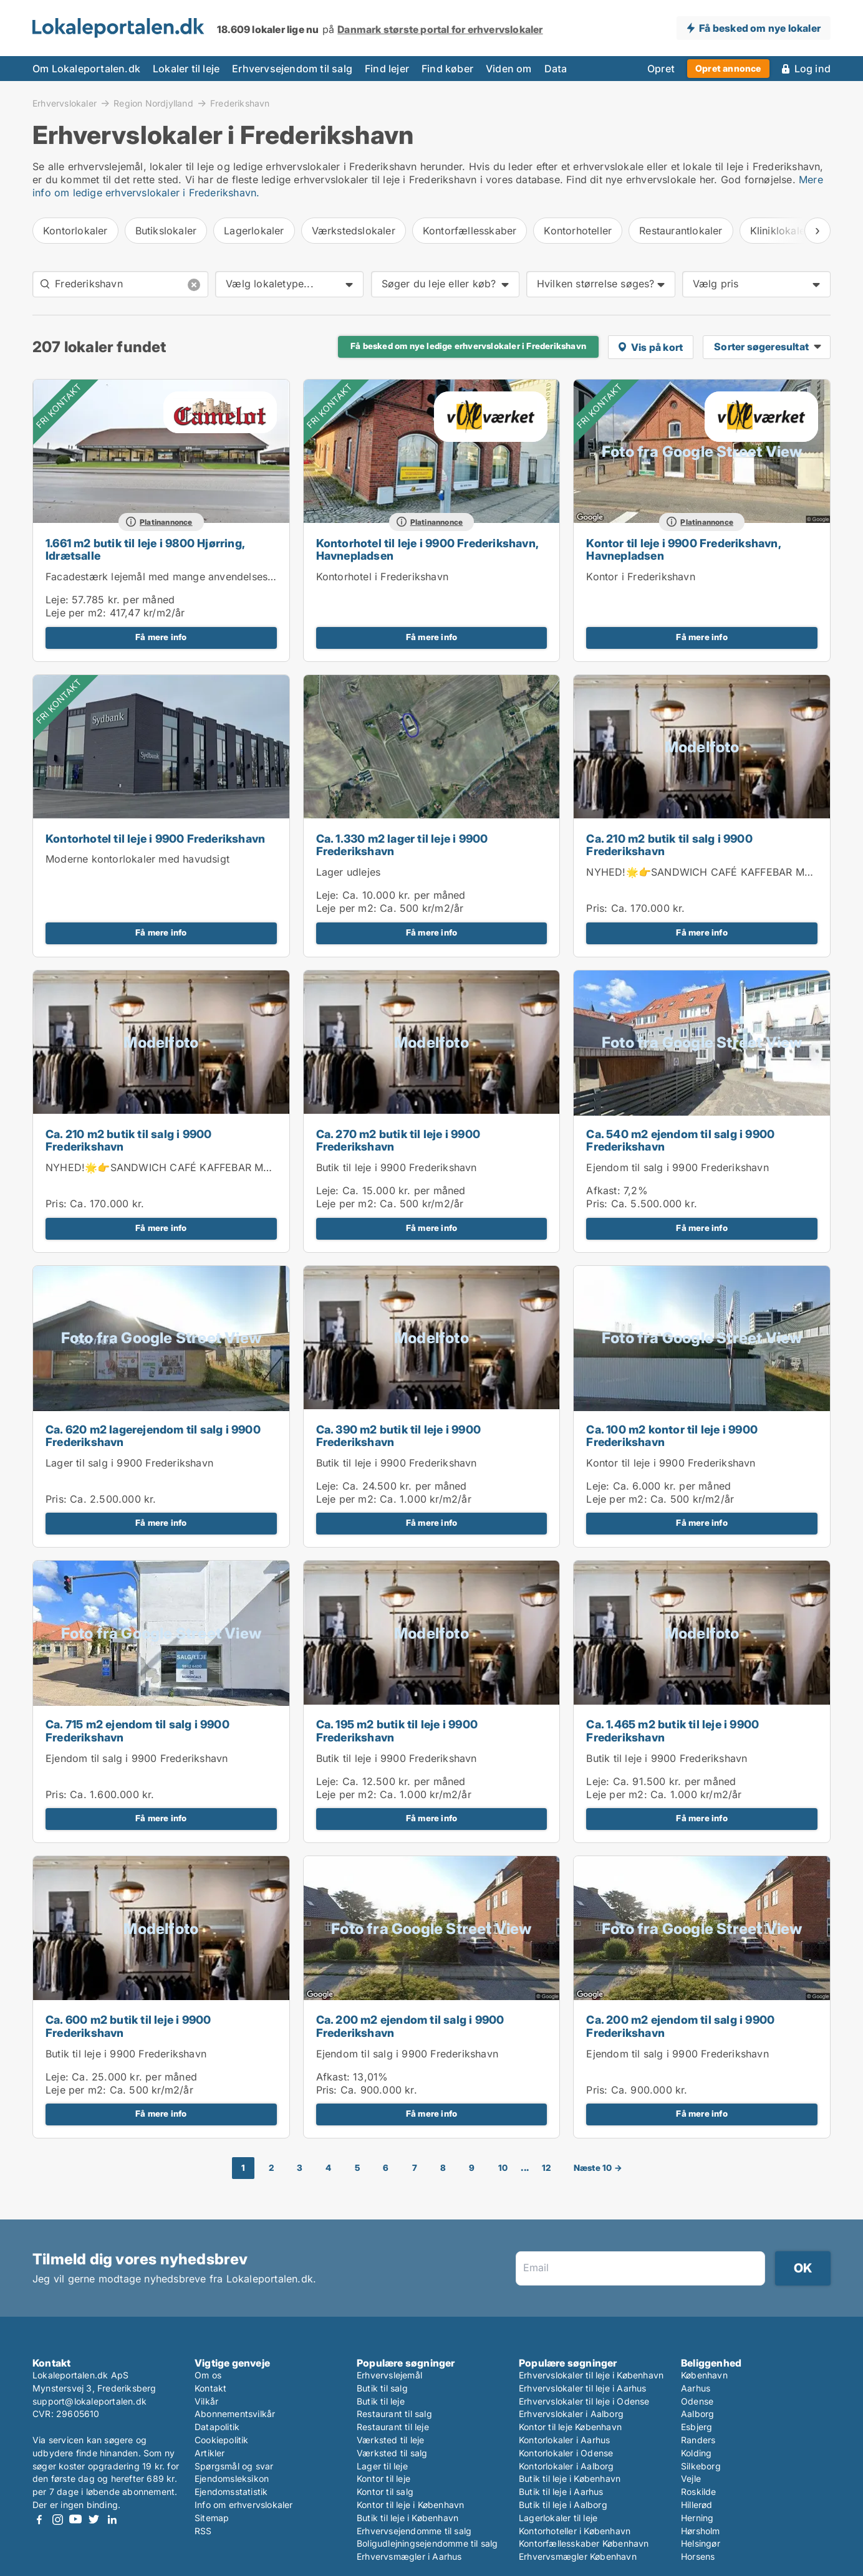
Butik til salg (382, 2388)
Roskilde (698, 2491)
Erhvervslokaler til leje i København (591, 2375)
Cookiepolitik (222, 2440)
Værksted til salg (392, 2453)
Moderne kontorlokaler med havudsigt (137, 859)
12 (546, 2168)
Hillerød (697, 2504)
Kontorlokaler (75, 230)
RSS (203, 2531)
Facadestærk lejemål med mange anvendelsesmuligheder (183, 576)
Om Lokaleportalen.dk (86, 68)
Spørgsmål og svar (234, 2466)
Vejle (691, 2478)
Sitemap (212, 2517)
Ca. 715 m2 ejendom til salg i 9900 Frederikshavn (137, 1731)
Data (555, 68)
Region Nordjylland (153, 103)
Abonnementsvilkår (235, 2413)
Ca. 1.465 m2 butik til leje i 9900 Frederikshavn (672, 1731)
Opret (661, 68)
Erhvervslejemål (389, 2375)
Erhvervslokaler (64, 103)
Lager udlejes (348, 872)
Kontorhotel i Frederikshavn (382, 576)
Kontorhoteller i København (574, 2531)
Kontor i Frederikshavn (640, 576)
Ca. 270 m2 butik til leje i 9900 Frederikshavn (398, 1141)
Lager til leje (382, 2466)
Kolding (696, 2453)
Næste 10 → (598, 2168)
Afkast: (603, 1190)
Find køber (447, 68)
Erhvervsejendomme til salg (414, 2531)
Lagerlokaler (254, 230)
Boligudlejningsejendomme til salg (427, 2543)
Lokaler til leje (186, 68)
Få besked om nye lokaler (760, 28)
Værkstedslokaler (353, 230)
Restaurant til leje (393, 2426)
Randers (698, 2440)
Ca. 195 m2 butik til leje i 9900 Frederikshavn (397, 1731)
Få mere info (160, 637)
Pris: (598, 908)
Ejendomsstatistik (231, 2491)
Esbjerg (696, 2426)
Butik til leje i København (407, 2517)
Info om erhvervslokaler (244, 2504)
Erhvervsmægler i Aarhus (409, 2556)
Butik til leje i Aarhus (561, 2491)
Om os (208, 2375)
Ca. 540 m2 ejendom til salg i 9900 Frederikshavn (680, 1141)
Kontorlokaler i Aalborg (566, 2466)
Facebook (39, 2519)
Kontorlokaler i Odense (566, 2453)
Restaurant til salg (394, 2413)
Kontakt (210, 2388)
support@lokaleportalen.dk (89, 2401)
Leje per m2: (76, 612)
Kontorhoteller (578, 230)
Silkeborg (701, 2466)
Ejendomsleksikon (232, 2478)
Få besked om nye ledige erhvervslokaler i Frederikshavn (468, 346)
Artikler (210, 2453)
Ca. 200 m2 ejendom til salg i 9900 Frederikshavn (410, 2026)
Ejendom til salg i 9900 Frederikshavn (677, 1167)
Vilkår (206, 2401)
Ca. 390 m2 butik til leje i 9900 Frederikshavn (398, 1436)
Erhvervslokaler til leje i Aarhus (583, 2388)
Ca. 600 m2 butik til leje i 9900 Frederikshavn (128, 2026)
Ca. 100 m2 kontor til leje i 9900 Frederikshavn (672, 1436)
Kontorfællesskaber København (584, 2543)
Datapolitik (217, 2426)
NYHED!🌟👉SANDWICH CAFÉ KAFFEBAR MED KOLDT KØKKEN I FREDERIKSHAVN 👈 (257, 1167)
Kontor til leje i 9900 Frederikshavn (670, 1463)
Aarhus (695, 2388)
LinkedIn (111, 2519)
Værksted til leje (390, 2440)
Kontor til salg (385, 2491)
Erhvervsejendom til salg (292, 68)
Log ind (812, 68)
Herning (697, 2517)
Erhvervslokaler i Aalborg (571, 2413)
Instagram (57, 2519)
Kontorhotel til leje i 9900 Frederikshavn (155, 838)
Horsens (698, 2556)
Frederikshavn (240, 103)
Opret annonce (728, 68)
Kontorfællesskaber (470, 230)
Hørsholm (700, 2531)
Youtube (75, 2519)
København (704, 2375)
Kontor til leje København (570, 2426)
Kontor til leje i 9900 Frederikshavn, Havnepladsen (683, 550)
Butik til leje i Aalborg (563, 2504)
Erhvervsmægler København (578, 2556)
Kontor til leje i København (410, 2504)
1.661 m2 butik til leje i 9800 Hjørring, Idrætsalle (145, 550)
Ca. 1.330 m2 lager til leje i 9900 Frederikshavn (402, 845)
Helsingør (700, 2543)
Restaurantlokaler (680, 230)
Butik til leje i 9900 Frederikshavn (396, 1167)
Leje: (57, 599)
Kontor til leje (383, 2478)
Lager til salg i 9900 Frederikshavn (129, 1463)
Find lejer (387, 68)
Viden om (509, 68)
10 (503, 2168)
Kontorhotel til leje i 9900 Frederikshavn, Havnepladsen (427, 550)
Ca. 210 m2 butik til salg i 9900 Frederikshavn (669, 845)
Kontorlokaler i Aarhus (564, 2440)
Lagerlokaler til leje (558, 2517)
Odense (697, 2401)
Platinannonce (166, 522)
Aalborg (697, 2413)
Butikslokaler (166, 230)
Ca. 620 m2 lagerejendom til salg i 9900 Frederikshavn (153, 1436)
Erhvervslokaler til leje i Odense (584, 2401)
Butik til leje (381, 2401)
